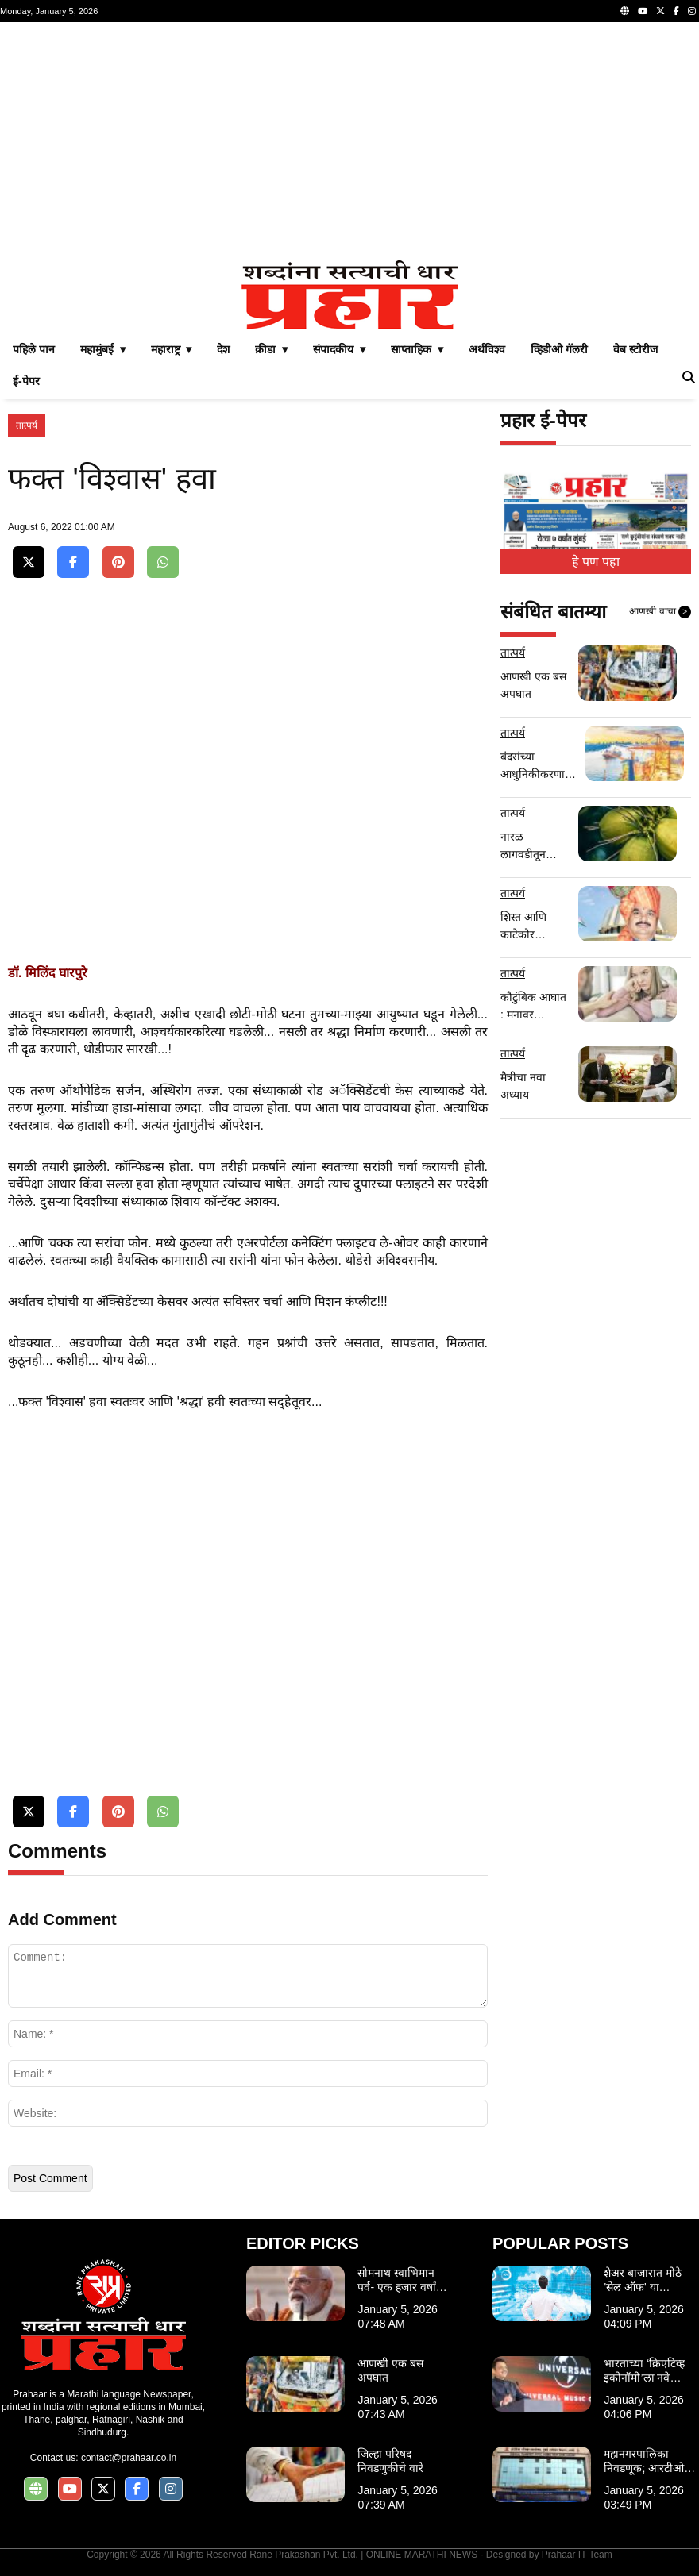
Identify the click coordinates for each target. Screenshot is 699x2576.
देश (223, 349)
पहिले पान (34, 349)
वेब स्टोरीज (635, 349)
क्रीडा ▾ (271, 349)
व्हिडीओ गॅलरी (559, 349)
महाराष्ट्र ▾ (171, 349)
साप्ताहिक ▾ (417, 349)
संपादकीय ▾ (339, 349)
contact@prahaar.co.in (128, 2457)
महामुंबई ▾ (103, 349)
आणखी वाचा (660, 612)
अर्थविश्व (487, 349)
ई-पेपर (26, 381)
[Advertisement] (349, 141)
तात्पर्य (26, 425)
